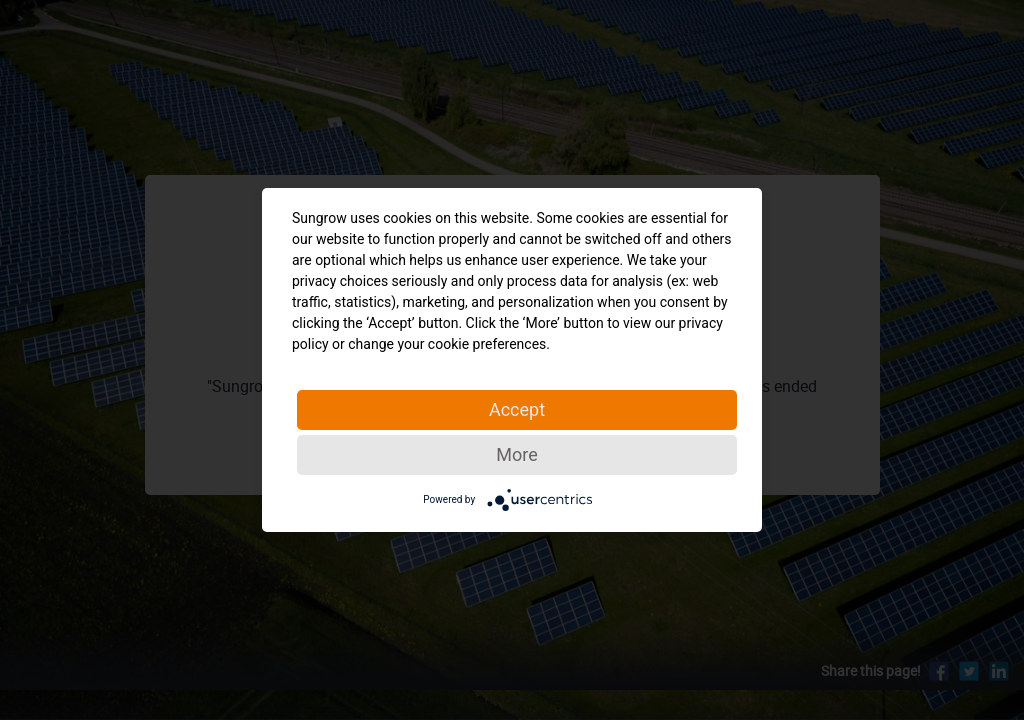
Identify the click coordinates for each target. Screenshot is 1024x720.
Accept (517, 409)
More (516, 454)
